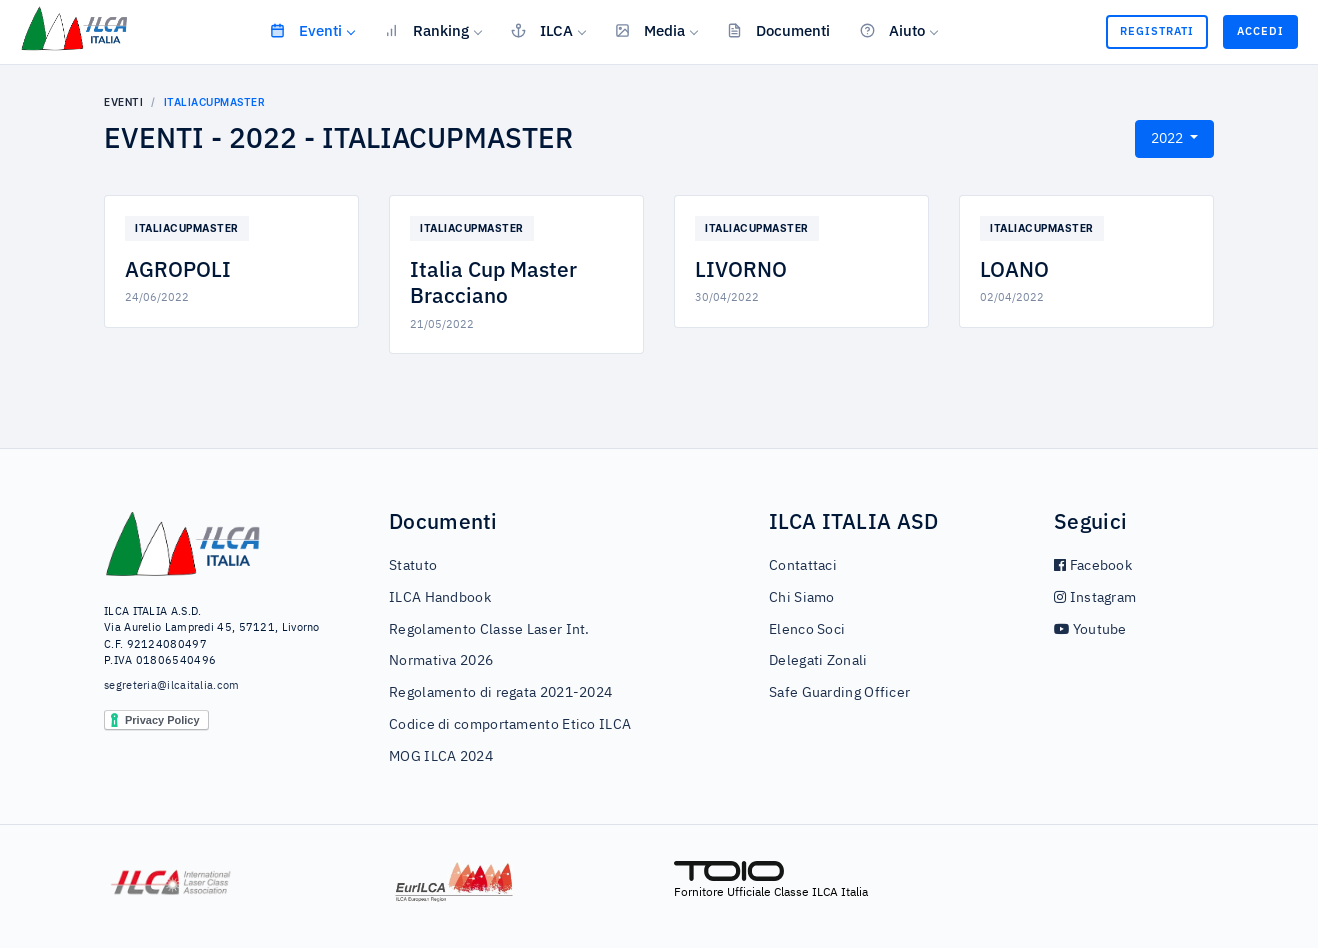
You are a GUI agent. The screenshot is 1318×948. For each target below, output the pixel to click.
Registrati (1157, 31)
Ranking (426, 30)
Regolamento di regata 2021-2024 (500, 693)
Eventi (306, 30)
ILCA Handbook (440, 598)
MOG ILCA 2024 (441, 757)
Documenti (778, 30)
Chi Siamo (802, 598)
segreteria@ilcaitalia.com (172, 685)
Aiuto (892, 30)
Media (650, 30)
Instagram (1095, 598)
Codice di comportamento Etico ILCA (510, 725)
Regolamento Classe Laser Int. (489, 630)
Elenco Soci (807, 630)
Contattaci (803, 566)
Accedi (1260, 31)
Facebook (1093, 566)
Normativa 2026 (441, 661)
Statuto (413, 566)
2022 (1168, 139)
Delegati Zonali (818, 661)
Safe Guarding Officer (839, 693)
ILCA (542, 30)
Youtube (1090, 630)
